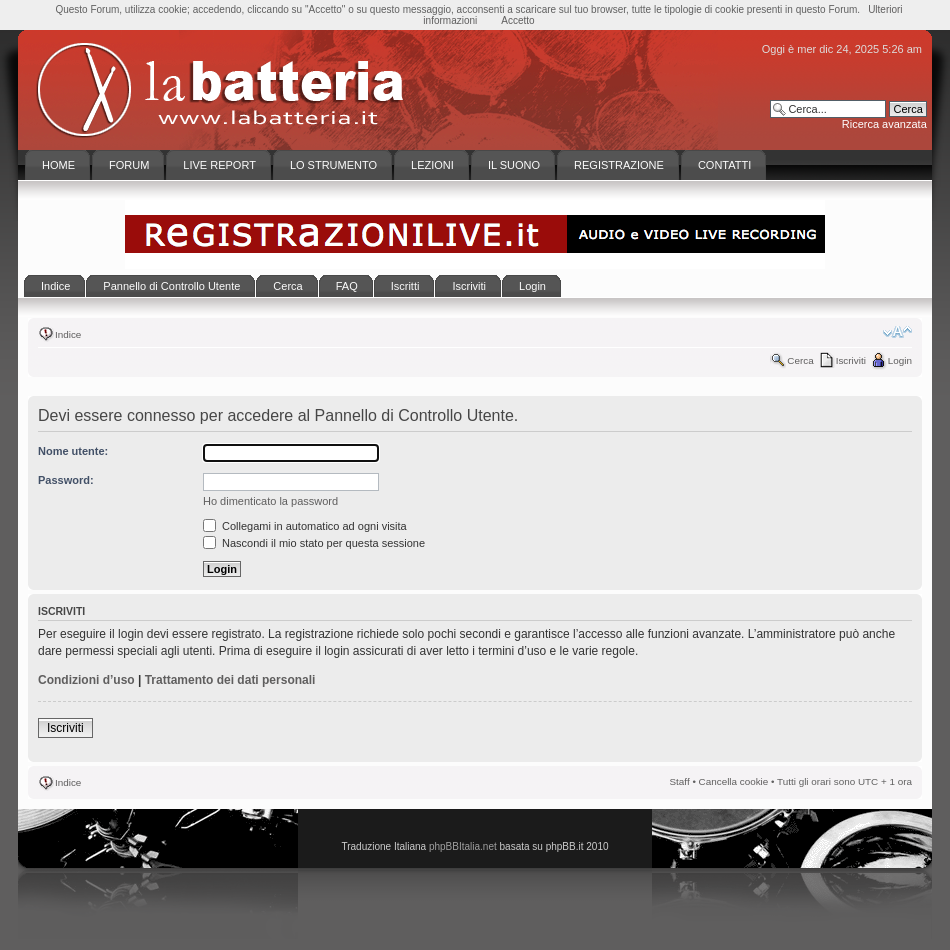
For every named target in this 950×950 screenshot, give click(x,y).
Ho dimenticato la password (270, 501)
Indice (68, 334)
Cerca (800, 360)
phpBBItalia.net (463, 846)
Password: (66, 480)
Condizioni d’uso (86, 680)
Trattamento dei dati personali (230, 680)
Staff (680, 781)
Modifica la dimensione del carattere (897, 332)
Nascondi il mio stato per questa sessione (314, 543)
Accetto (517, 20)
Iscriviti (851, 360)
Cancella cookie (734, 781)
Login (900, 360)
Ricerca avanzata (884, 124)
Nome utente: (73, 451)
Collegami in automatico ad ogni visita (305, 526)
